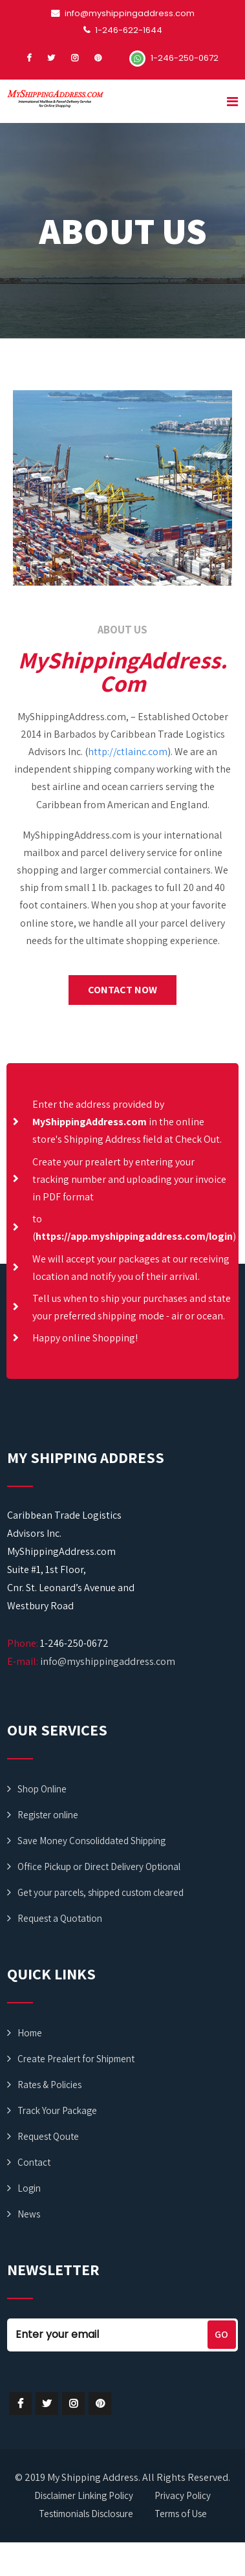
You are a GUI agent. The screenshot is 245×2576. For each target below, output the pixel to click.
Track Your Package (57, 2110)
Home (29, 2033)
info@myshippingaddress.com (107, 1661)
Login (29, 2188)
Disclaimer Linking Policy (83, 2495)
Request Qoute (48, 2136)
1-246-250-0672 (173, 58)
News (28, 2214)
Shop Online (42, 1789)
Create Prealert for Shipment (75, 2059)
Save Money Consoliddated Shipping (91, 1840)
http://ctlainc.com (127, 751)
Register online (47, 1815)
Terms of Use (180, 2513)
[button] (122, 990)
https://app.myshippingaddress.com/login (134, 1236)
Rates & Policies (49, 2084)
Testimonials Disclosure (86, 2513)
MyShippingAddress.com (89, 1121)
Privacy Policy (182, 2495)
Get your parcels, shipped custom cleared (100, 1892)
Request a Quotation (59, 1918)
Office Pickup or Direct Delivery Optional (98, 1866)
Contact (33, 2162)
